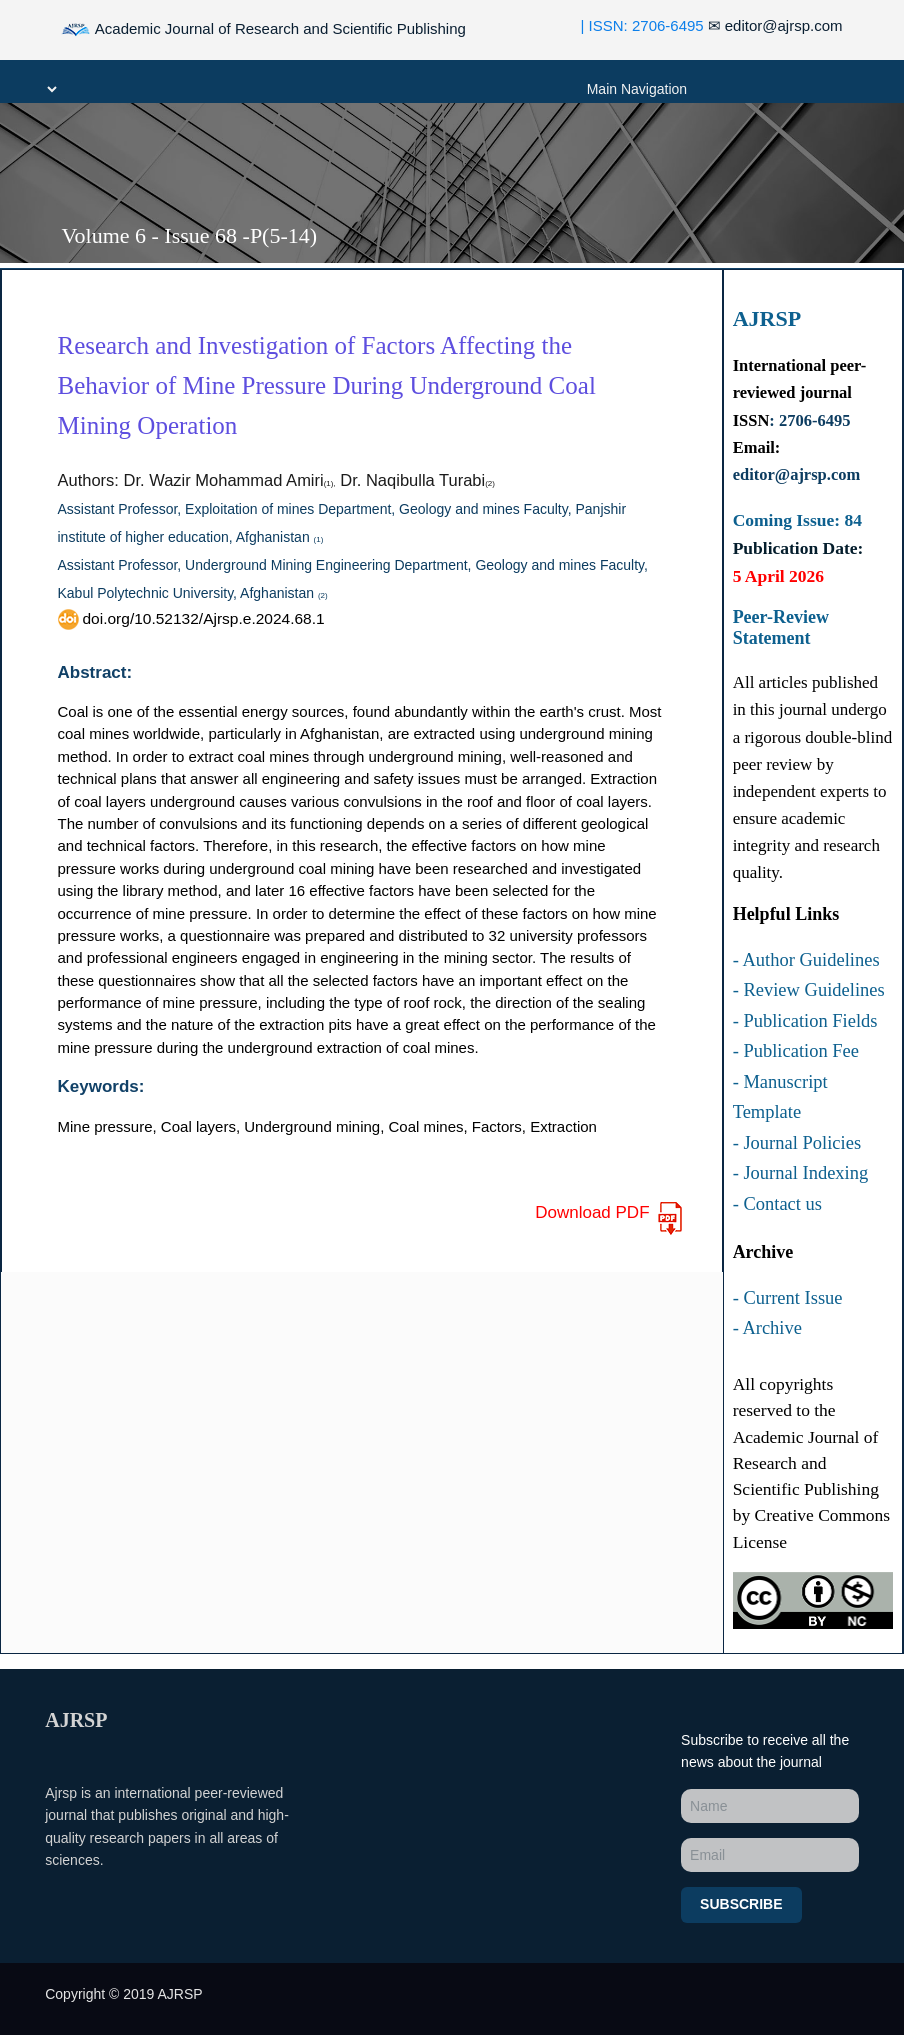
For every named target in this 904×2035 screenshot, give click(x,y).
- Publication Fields (805, 1021)
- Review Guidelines (809, 990)
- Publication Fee (796, 1051)
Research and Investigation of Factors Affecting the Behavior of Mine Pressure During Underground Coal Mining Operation (327, 385)
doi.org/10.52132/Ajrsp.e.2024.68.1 (191, 618)
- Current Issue (788, 1298)
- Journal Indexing (801, 1173)
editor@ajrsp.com (775, 25)
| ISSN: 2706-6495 (642, 25)
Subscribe (741, 1904)
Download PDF (610, 1218)
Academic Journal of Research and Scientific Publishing (263, 30)
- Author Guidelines (806, 960)
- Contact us (777, 1204)
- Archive (767, 1328)
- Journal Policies (797, 1143)
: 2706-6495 (809, 420)
